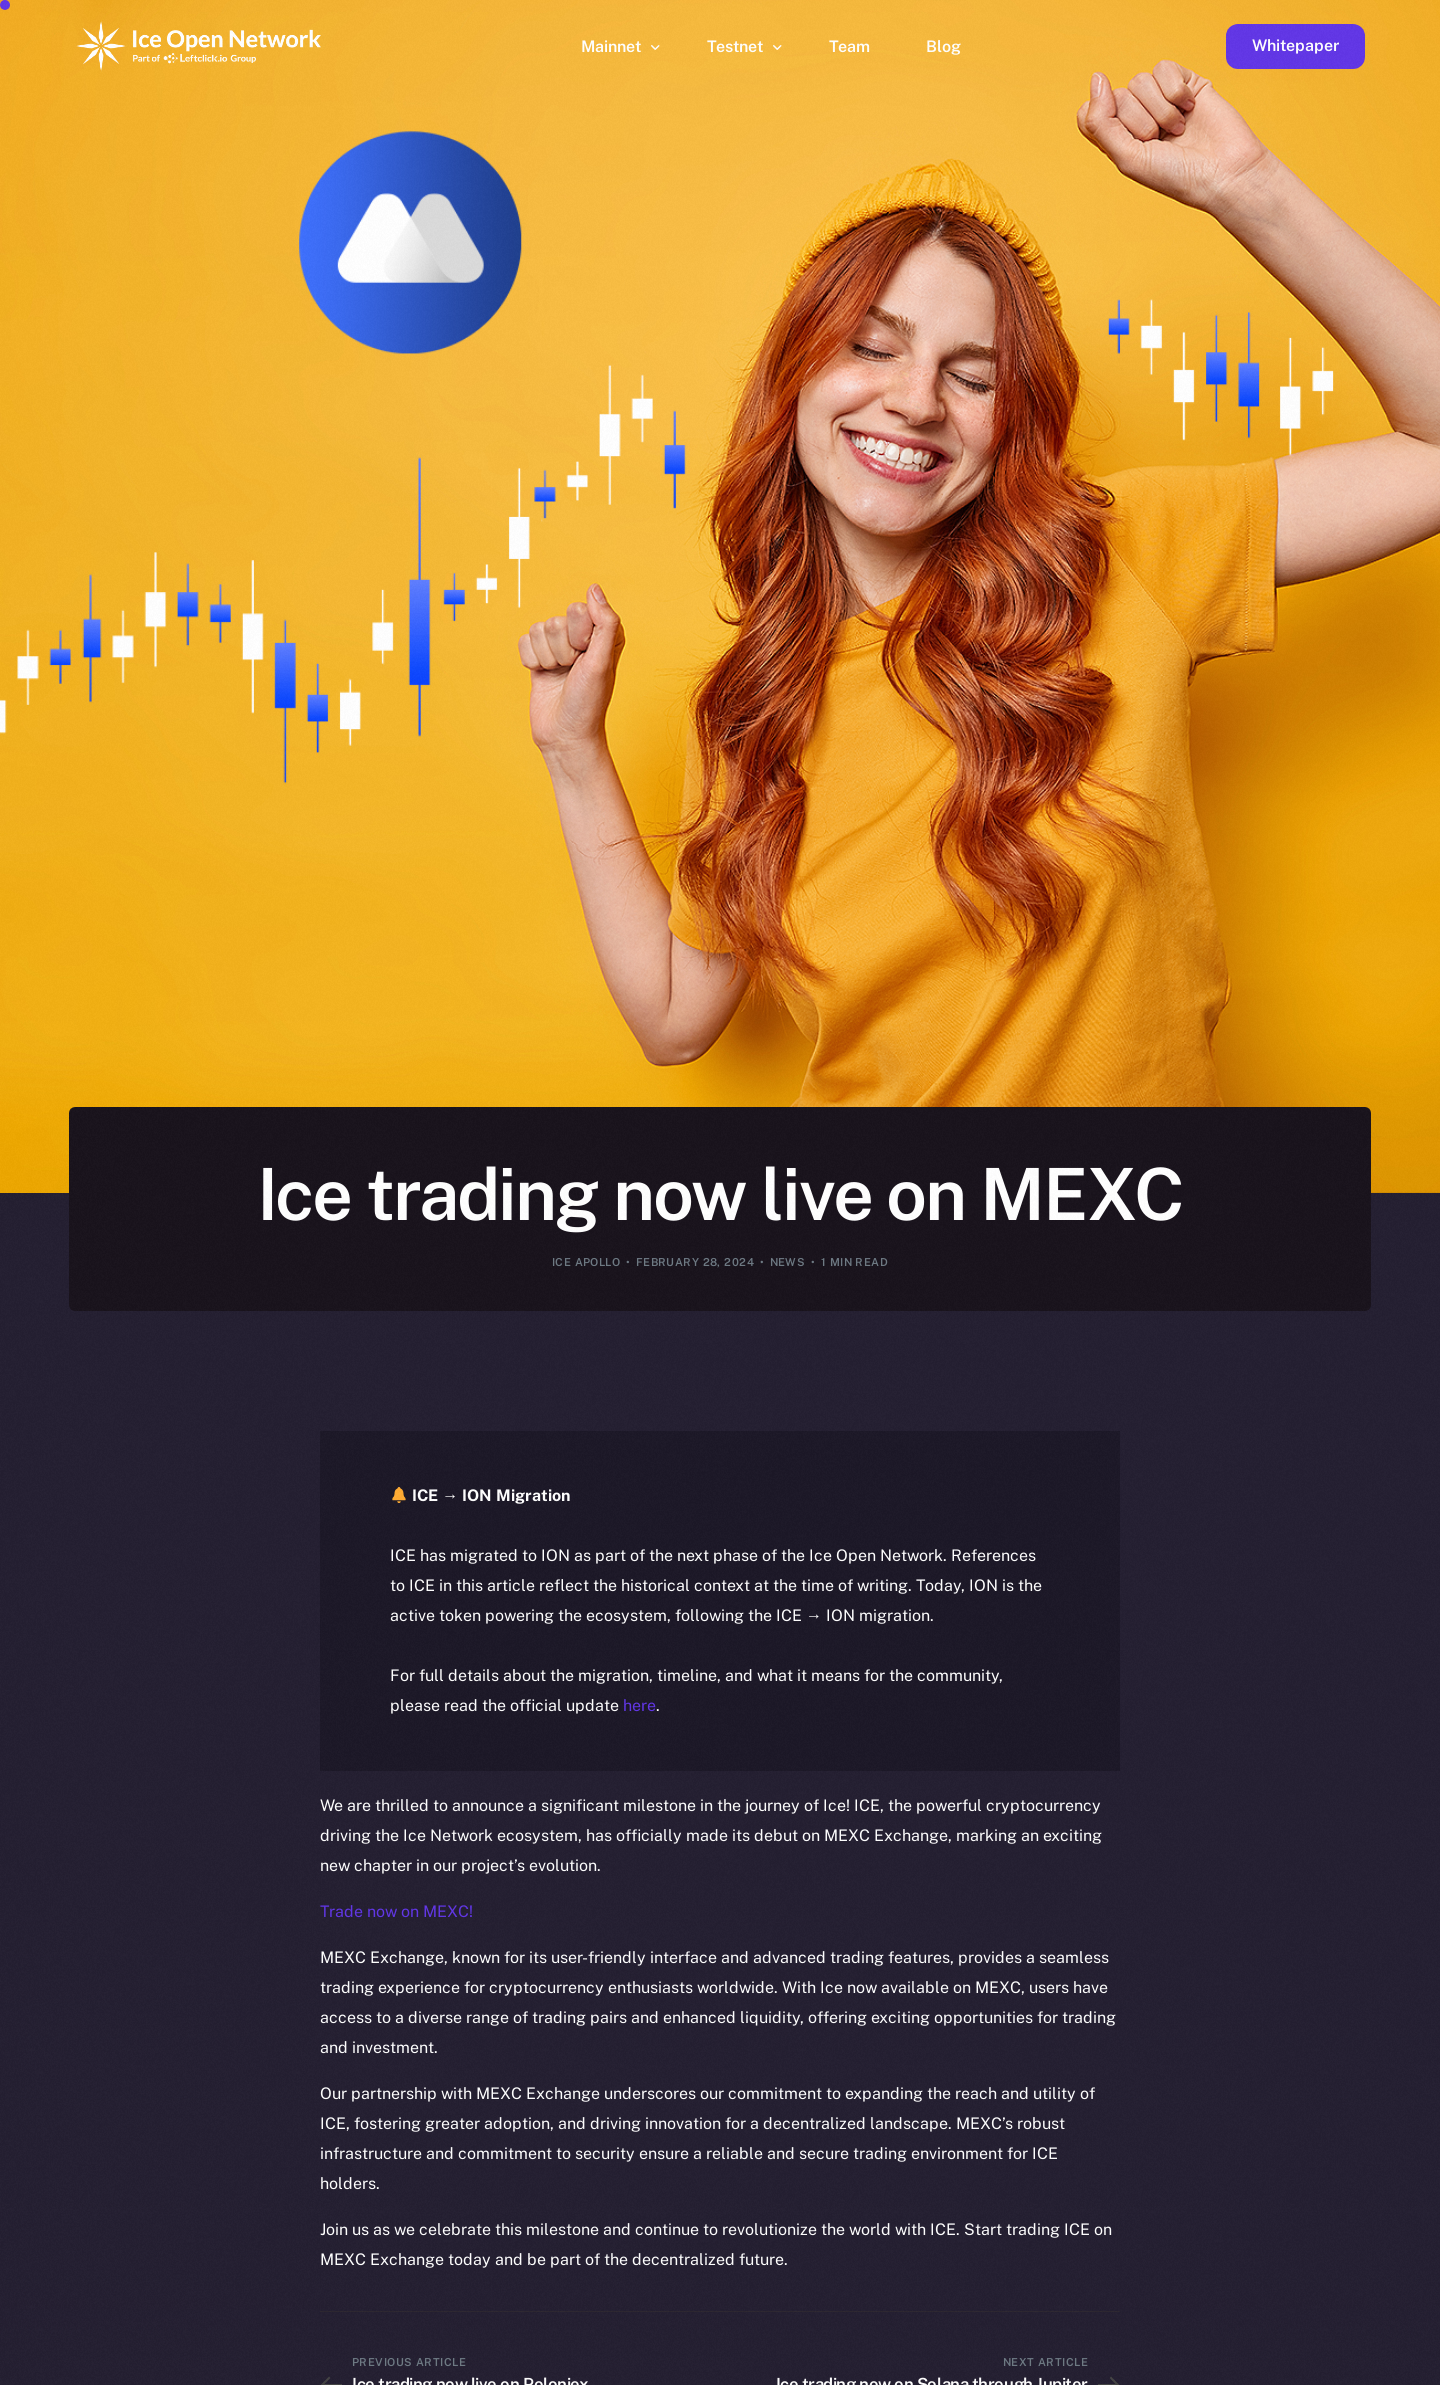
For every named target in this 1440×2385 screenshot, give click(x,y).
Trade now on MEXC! (396, 1911)
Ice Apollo (586, 1262)
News (788, 1262)
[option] (470, 2367)
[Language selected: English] (930, 2366)
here (639, 1705)
